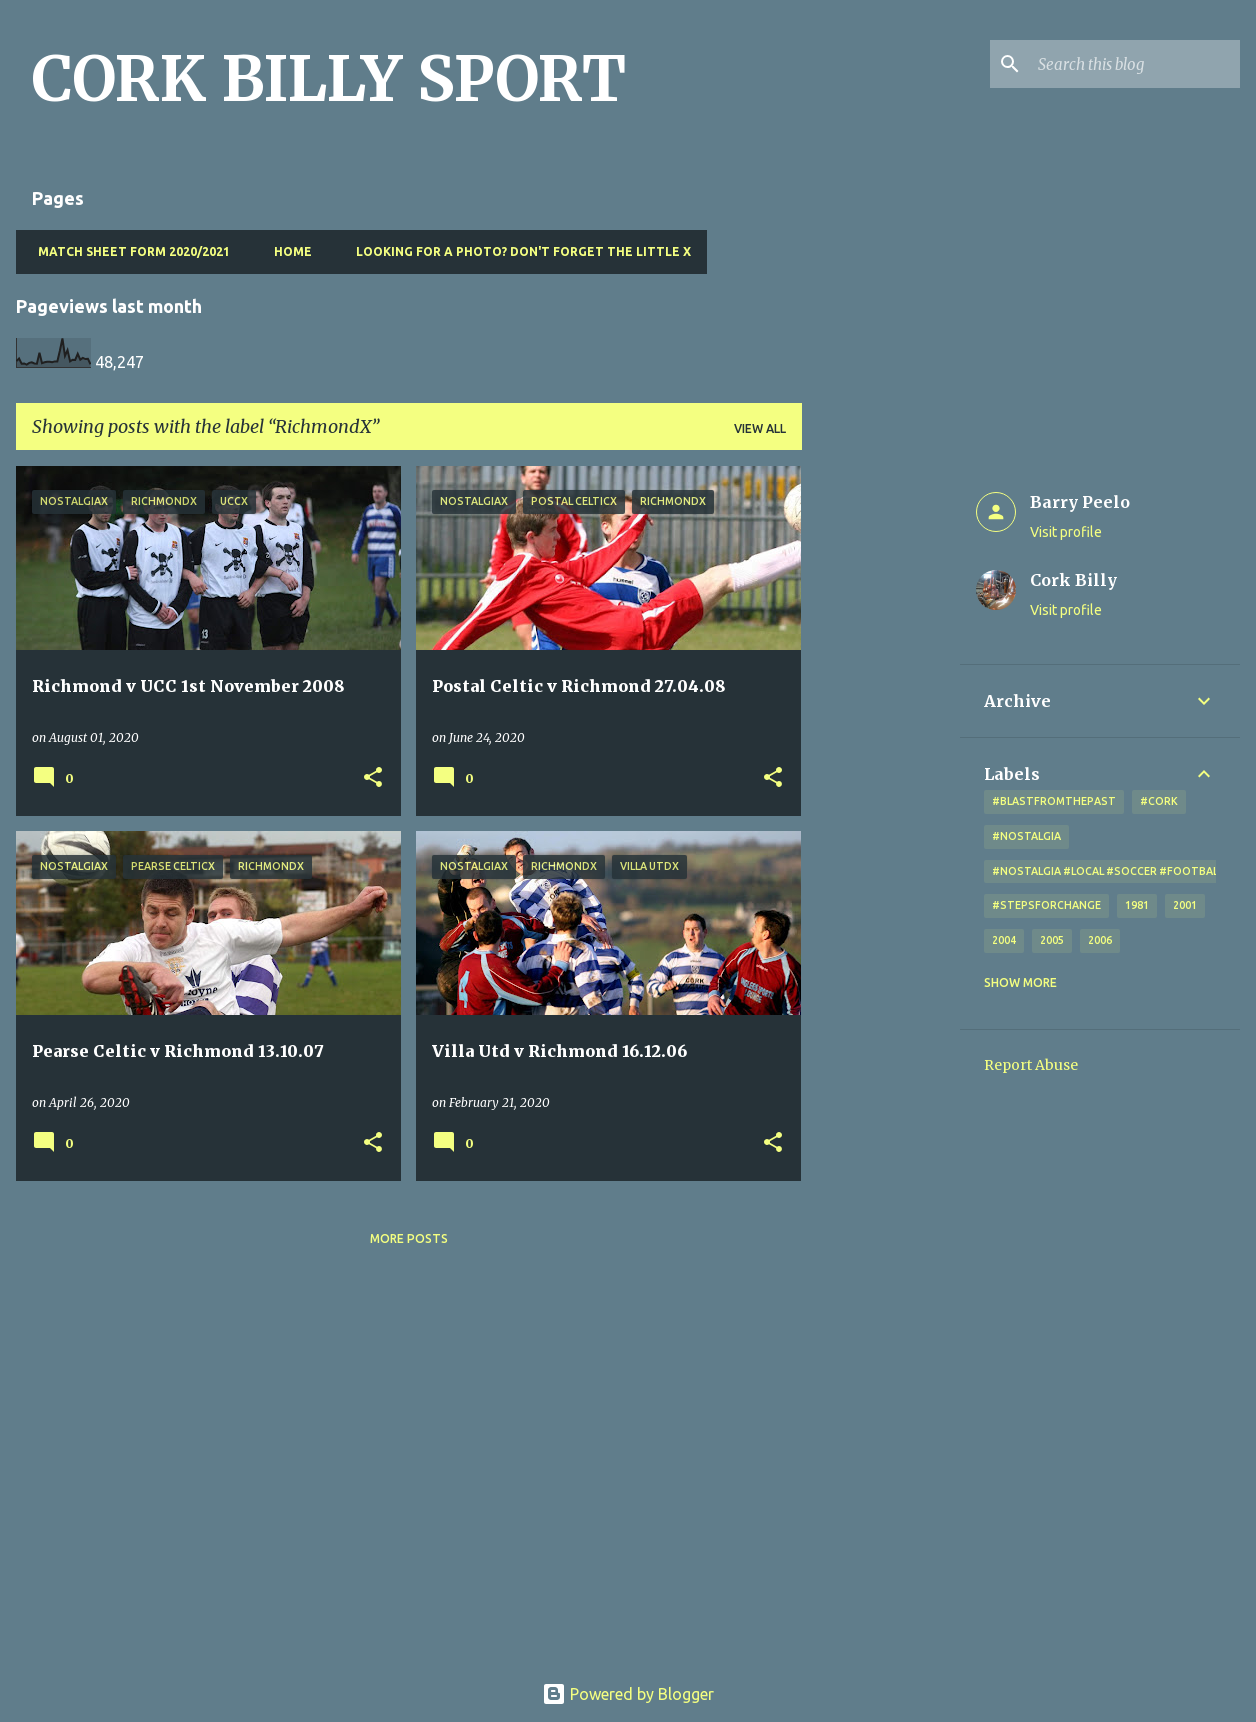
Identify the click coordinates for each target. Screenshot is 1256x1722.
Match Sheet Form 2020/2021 (128, 251)
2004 (1004, 940)
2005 (1052, 940)
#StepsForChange (1046, 905)
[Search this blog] (1135, 64)
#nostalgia (1026, 836)
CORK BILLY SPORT (329, 79)
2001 (1185, 905)
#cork (1159, 801)
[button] (373, 778)
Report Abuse (1031, 1065)
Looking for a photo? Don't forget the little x (517, 251)
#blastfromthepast (1054, 801)
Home (287, 251)
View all (760, 428)
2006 (1100, 940)
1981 (1137, 905)
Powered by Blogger (628, 1694)
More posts (409, 1238)
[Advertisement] (881, 766)
